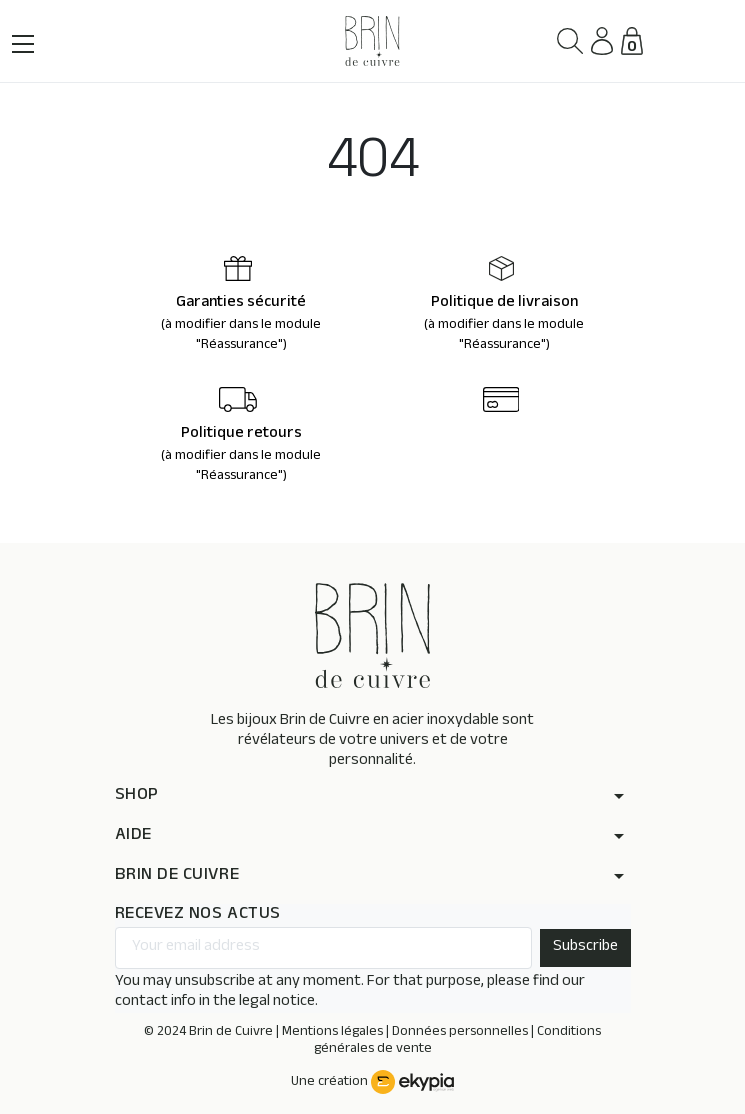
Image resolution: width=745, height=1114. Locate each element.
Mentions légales (332, 1033)
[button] (570, 41)
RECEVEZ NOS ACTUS (198, 915)
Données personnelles (460, 1033)
